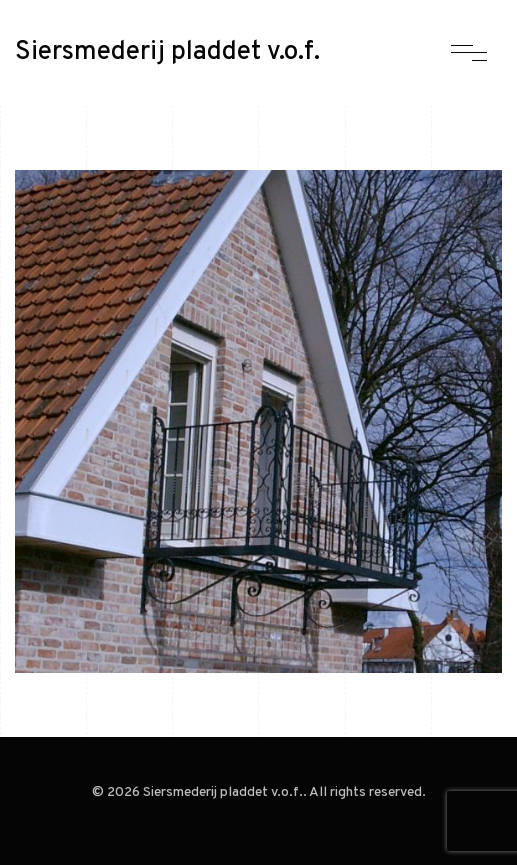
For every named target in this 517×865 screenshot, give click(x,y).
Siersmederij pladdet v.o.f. (167, 53)
